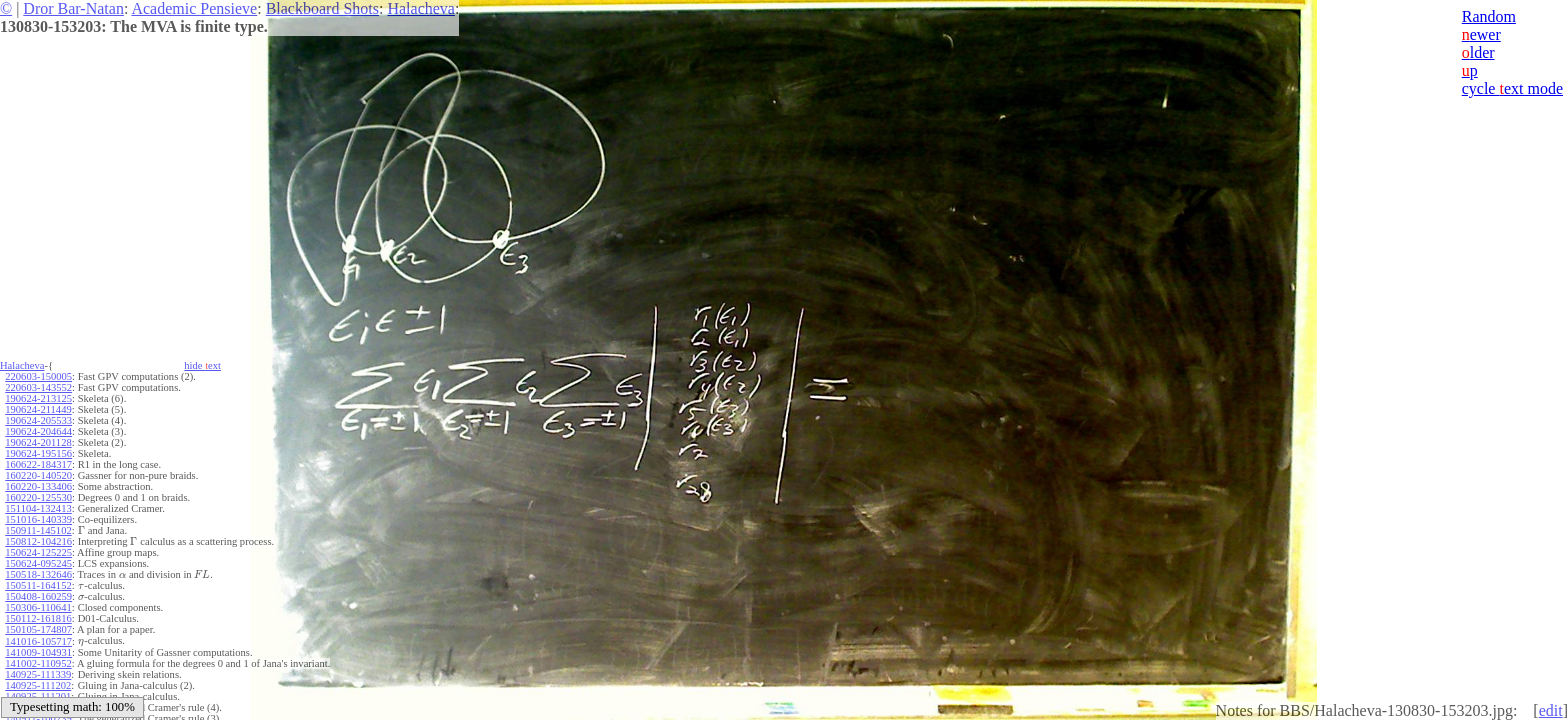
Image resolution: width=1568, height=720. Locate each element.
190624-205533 (38, 420)
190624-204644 (38, 431)
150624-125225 (38, 552)
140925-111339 (38, 674)
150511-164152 (38, 585)
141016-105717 (38, 641)
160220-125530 (38, 497)
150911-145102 (38, 530)
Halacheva (421, 8)
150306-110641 (38, 607)
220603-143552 (38, 387)
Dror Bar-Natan (73, 8)
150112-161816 (38, 618)
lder (1478, 52)
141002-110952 (38, 663)
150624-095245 (38, 563)
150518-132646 (38, 574)
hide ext (202, 365)
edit (1551, 710)
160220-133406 (38, 486)
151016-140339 (38, 519)
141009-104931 (38, 652)
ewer (1481, 34)
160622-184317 (38, 464)
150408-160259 (38, 596)
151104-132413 (38, 508)
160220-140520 (38, 475)
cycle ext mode (1512, 88)
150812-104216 (38, 541)
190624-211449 (38, 409)
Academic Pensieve (194, 8)
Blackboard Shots (322, 8)
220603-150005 (38, 376)
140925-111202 (38, 685)
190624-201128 (38, 442)
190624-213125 (38, 398)
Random (1489, 16)
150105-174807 (38, 629)
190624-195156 (38, 453)
